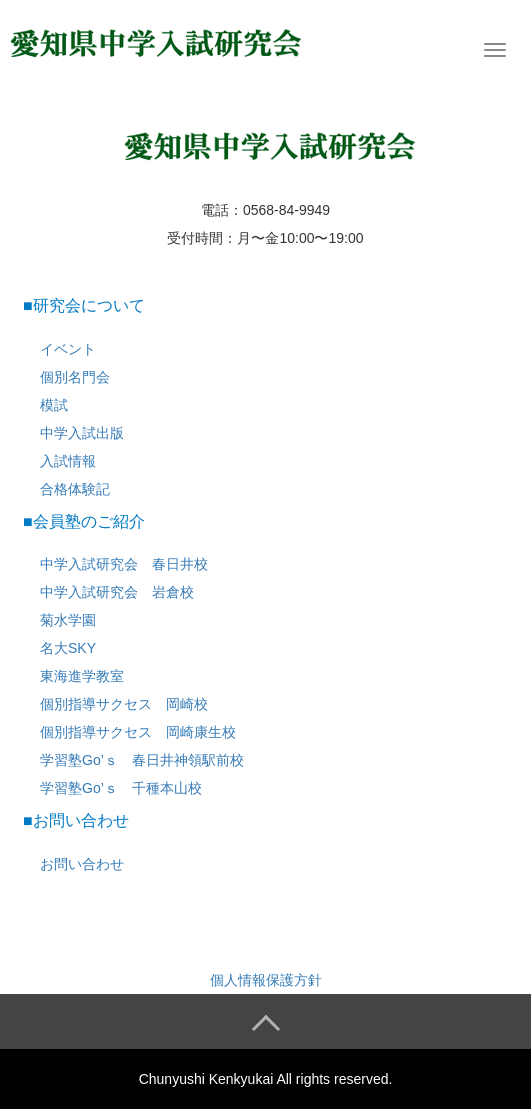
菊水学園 (68, 620)
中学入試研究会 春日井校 (124, 564)
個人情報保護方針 (266, 980)
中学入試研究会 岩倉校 (117, 592)
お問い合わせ (82, 864)
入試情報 (68, 461)
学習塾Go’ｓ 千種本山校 (121, 788)
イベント (68, 349)
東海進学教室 (82, 676)
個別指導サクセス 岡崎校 (124, 704)
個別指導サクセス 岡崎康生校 (138, 732)
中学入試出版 (82, 433)
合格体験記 (75, 489)
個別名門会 (75, 377)
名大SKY (68, 648)
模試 (54, 405)
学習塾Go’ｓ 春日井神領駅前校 (142, 760)
